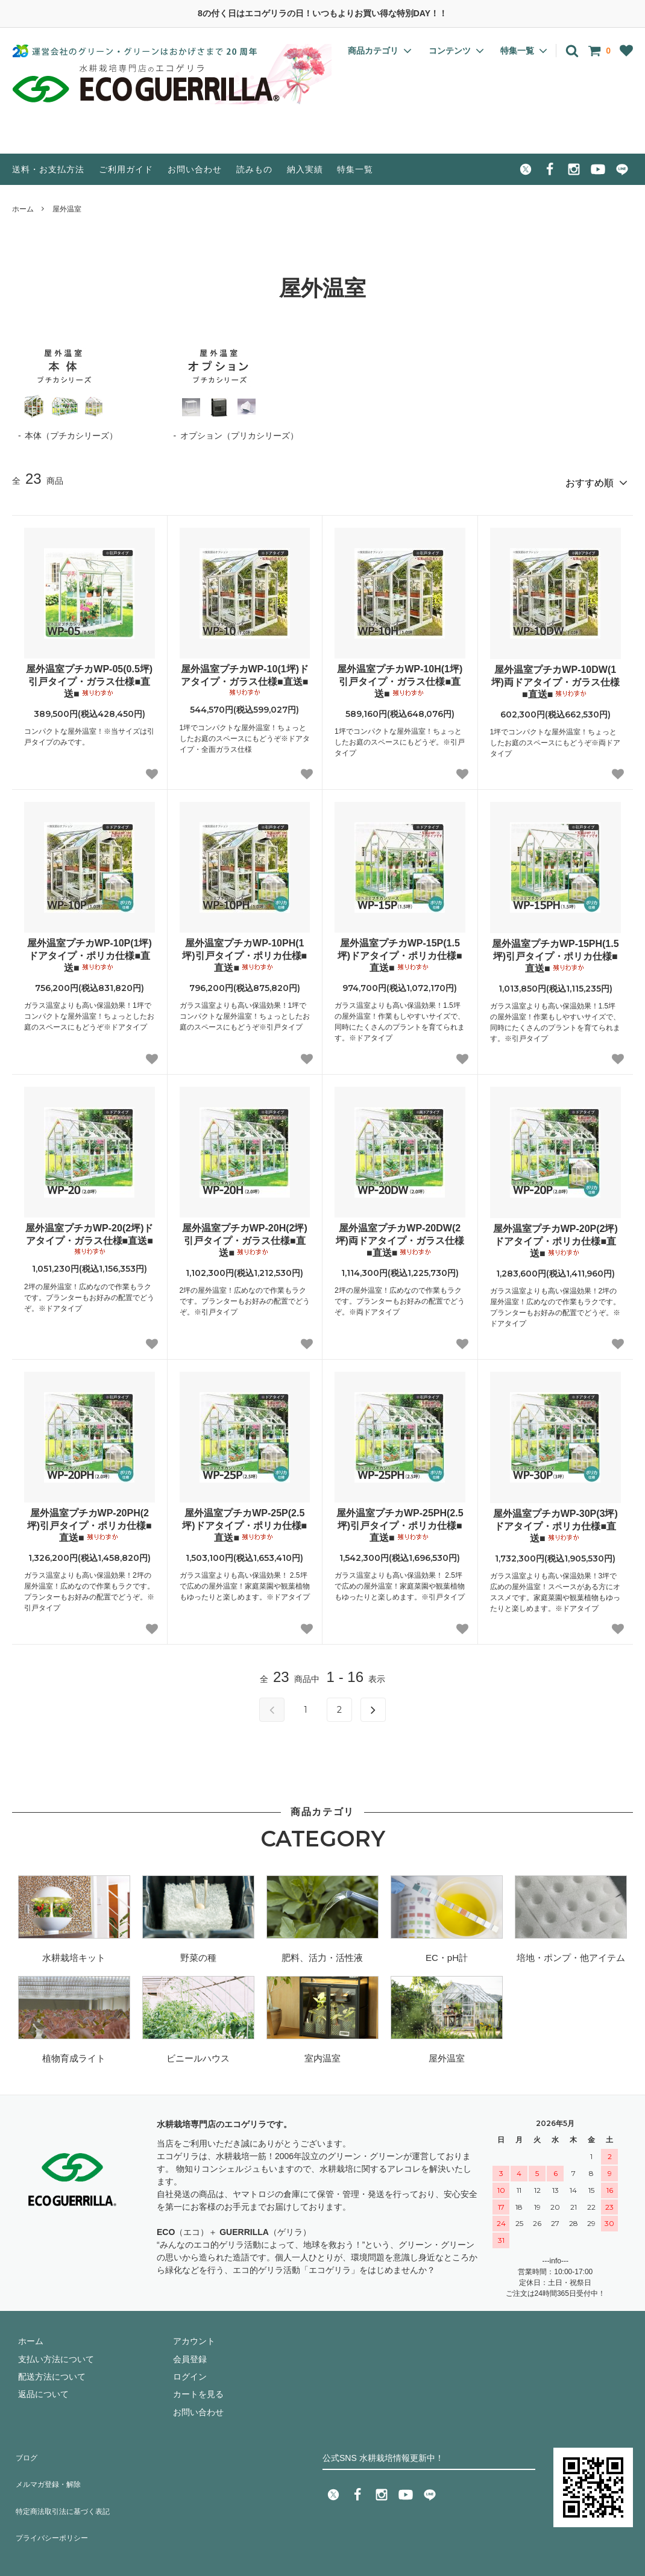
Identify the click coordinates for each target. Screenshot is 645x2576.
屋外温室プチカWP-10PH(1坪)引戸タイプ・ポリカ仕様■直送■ (244, 950)
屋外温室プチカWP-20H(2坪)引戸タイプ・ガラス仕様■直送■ (244, 1235)
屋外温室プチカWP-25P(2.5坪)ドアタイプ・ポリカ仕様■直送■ (244, 1520)
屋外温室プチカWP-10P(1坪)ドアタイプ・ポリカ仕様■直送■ (89, 950)
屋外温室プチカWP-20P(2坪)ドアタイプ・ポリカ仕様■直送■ (555, 1236)
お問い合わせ (195, 169)
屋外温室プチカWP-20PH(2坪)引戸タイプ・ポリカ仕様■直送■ (89, 1520)
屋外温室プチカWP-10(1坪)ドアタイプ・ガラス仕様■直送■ (245, 675)
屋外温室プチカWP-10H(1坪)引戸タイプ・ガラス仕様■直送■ (399, 676)
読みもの (254, 169)
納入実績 (305, 169)
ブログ (24, 2448)
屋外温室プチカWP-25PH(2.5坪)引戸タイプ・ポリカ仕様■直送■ (400, 1520)
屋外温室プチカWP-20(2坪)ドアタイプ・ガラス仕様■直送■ (89, 1234)
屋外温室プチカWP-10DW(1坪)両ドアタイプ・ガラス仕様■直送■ (555, 677)
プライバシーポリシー (54, 2501)
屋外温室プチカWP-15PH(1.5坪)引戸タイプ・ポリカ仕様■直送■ (555, 951)
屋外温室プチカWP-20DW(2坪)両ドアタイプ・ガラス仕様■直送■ (400, 1235)
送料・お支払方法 (48, 169)
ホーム (23, 209)
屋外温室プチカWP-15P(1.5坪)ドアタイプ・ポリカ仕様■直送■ (400, 950)
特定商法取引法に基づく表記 (67, 2484)
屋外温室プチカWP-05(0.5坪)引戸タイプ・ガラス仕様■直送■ (89, 676)
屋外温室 (66, 209)
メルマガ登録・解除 (50, 2466)
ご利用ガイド (126, 169)
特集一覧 (355, 169)
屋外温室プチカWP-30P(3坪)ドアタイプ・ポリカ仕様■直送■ (555, 1521)
